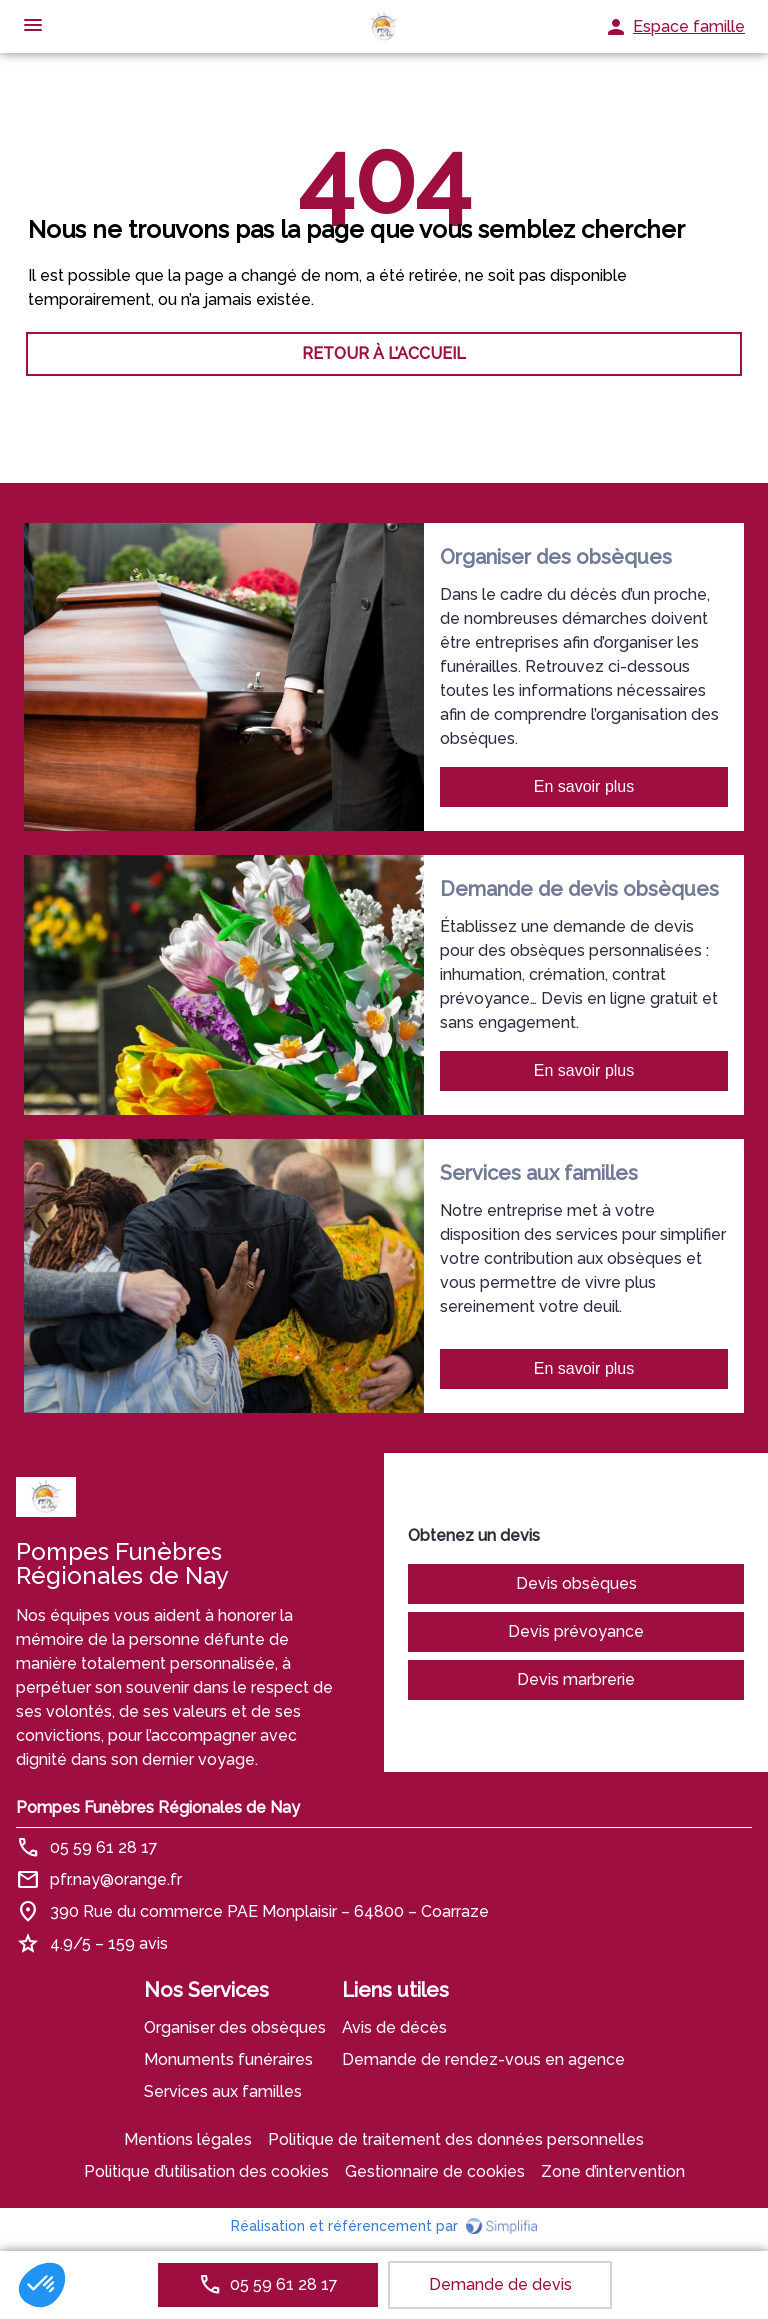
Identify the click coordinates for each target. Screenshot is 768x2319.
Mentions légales (188, 2139)
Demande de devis (500, 2284)
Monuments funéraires (228, 2059)
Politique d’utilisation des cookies (206, 2171)
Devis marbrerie (576, 1679)
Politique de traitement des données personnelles (456, 2139)
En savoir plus (584, 786)
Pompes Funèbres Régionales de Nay (158, 1807)
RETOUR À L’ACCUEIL (384, 353)
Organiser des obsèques (235, 2027)
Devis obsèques (576, 1583)
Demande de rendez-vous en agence (483, 2059)
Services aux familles (223, 2091)
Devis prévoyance (576, 1631)
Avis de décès (394, 2027)
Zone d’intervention (613, 2171)
